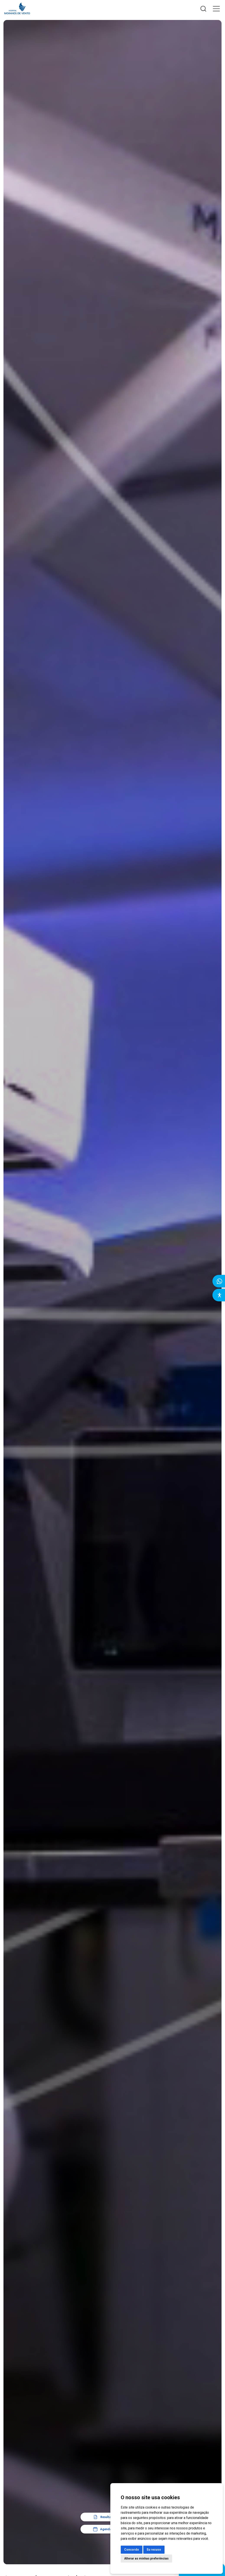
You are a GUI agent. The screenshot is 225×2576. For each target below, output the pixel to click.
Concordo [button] (131, 2549)
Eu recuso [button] (154, 2549)
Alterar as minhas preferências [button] (146, 2558)
